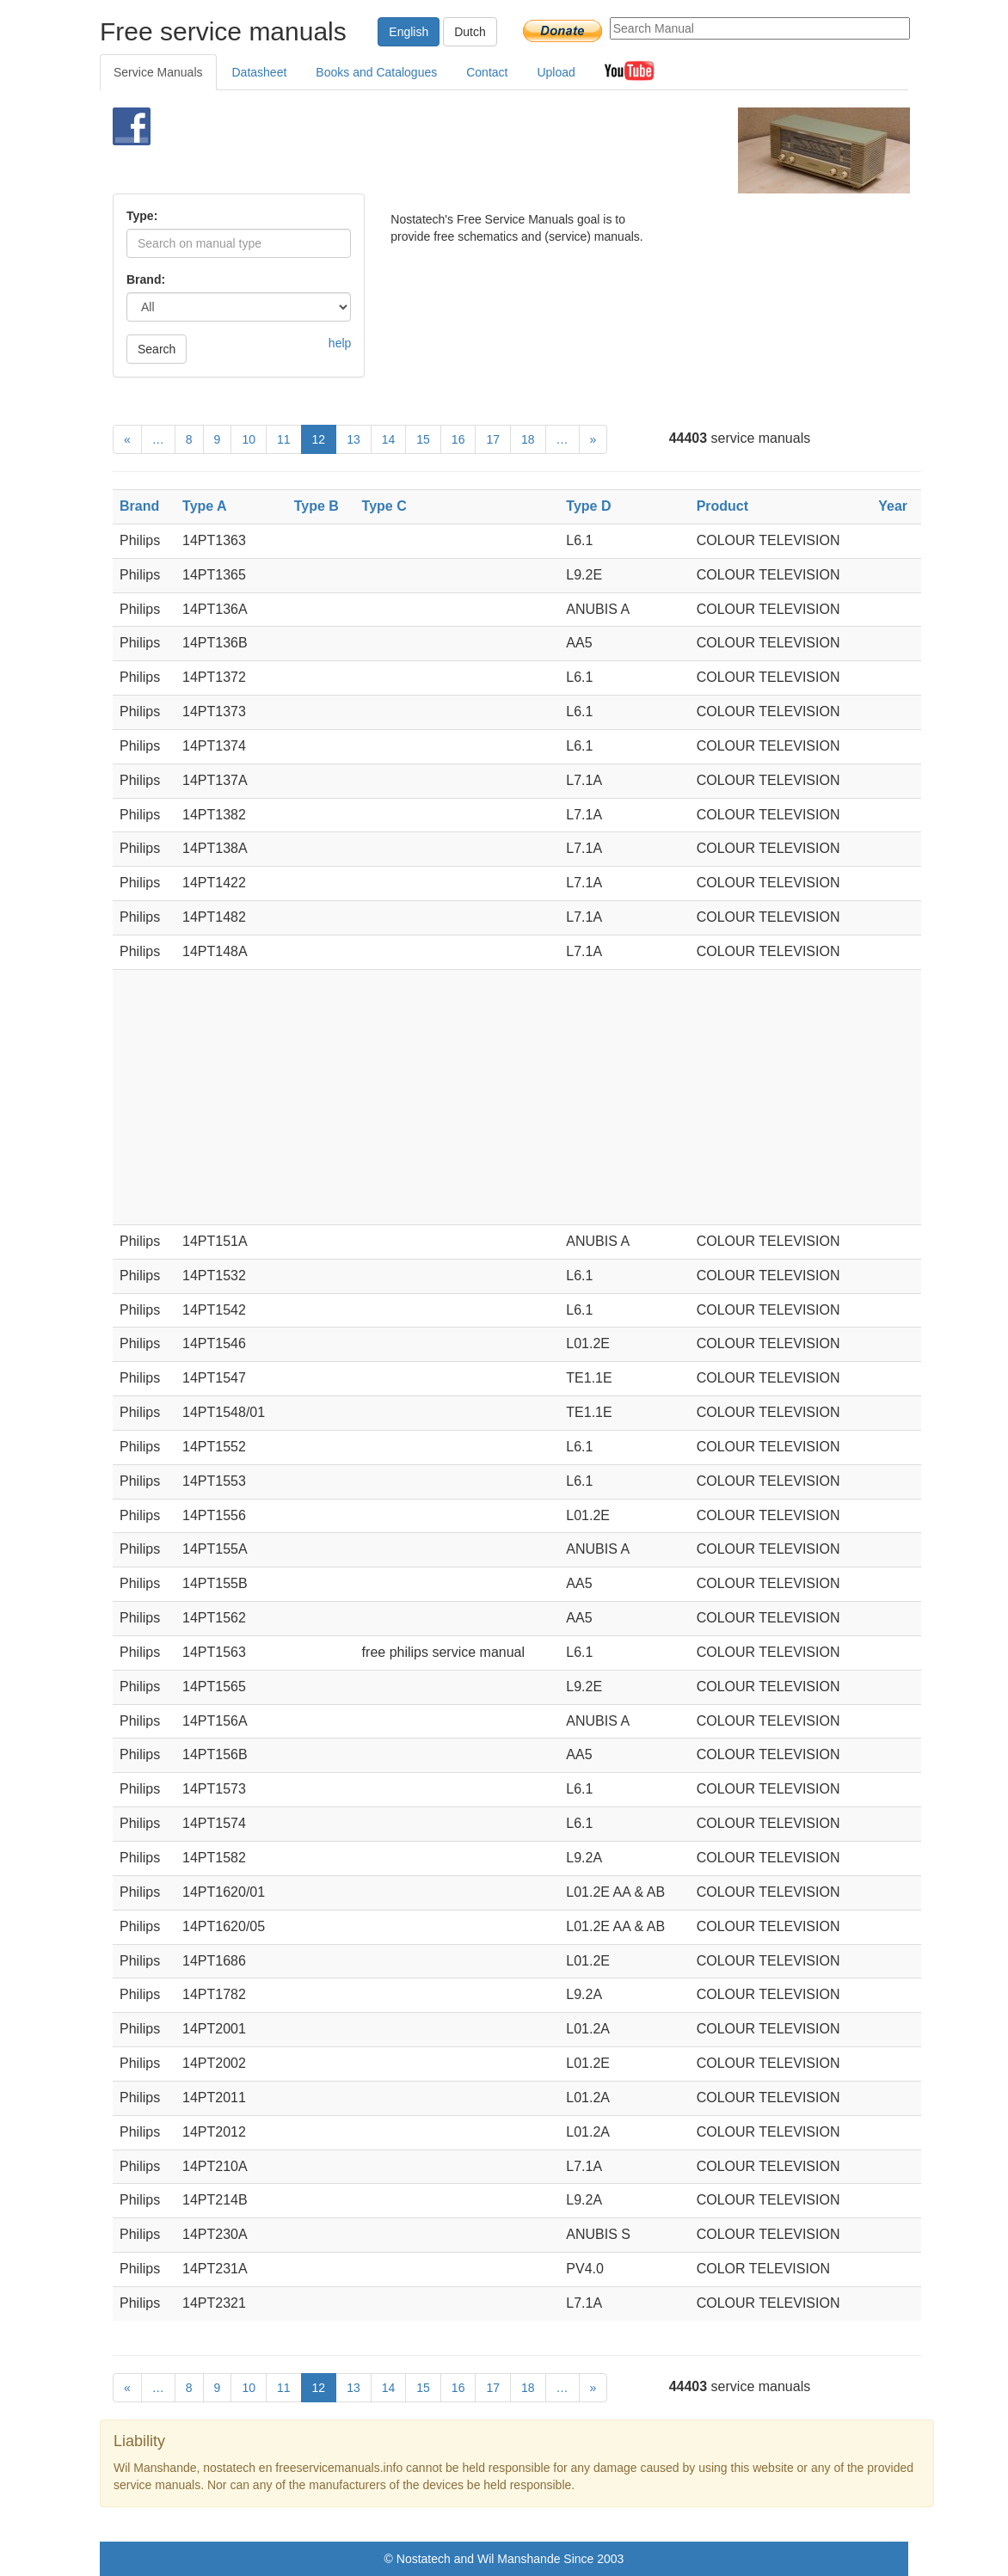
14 (389, 439)
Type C (384, 506)
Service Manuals (158, 72)
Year (892, 506)
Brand (139, 506)
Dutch (470, 32)
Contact (486, 72)
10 (248, 439)
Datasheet (259, 72)
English (408, 32)
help (340, 343)
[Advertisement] (482, 150)
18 (528, 439)
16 (458, 439)
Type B (316, 506)
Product (722, 506)
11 (284, 439)
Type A (204, 506)
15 (423, 439)
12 (319, 439)
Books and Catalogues (376, 72)
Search (156, 349)
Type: (141, 216)
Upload (556, 72)
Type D (588, 506)
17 (493, 439)
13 (353, 439)
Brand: (145, 279)
